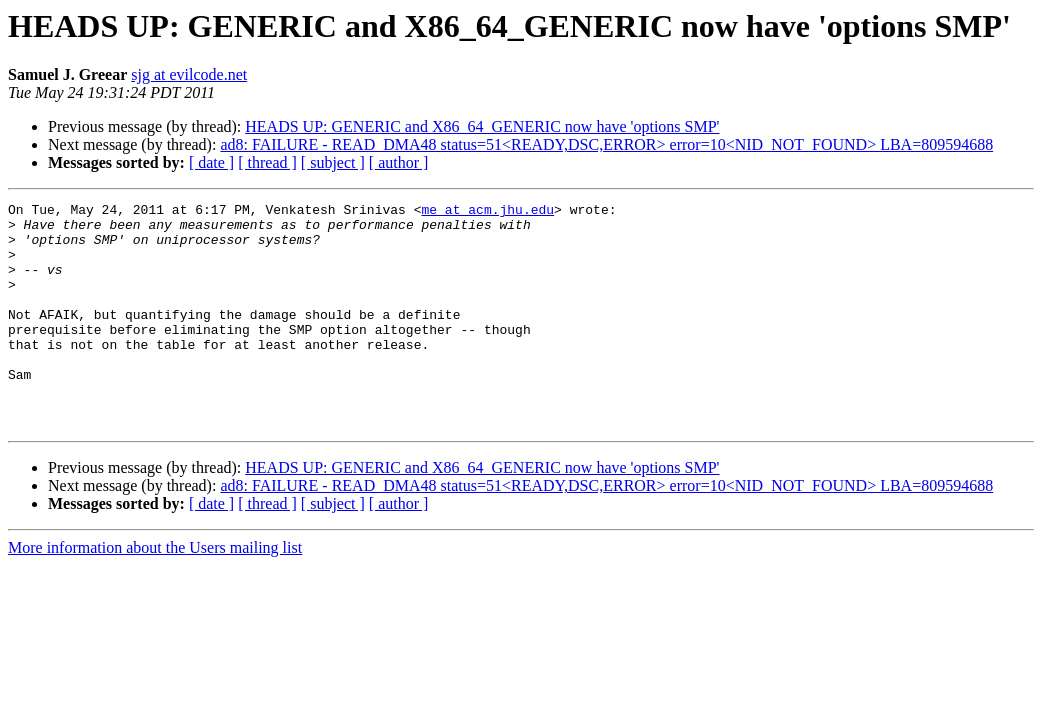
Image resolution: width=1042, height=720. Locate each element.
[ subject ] (333, 162)
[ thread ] (267, 162)
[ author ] (399, 162)
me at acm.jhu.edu (487, 212)
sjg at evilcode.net (189, 74)
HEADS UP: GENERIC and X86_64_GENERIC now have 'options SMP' (482, 126)
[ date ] (211, 162)
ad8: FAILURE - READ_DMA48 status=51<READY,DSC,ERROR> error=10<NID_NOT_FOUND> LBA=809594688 (606, 144)
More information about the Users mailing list (155, 592)
